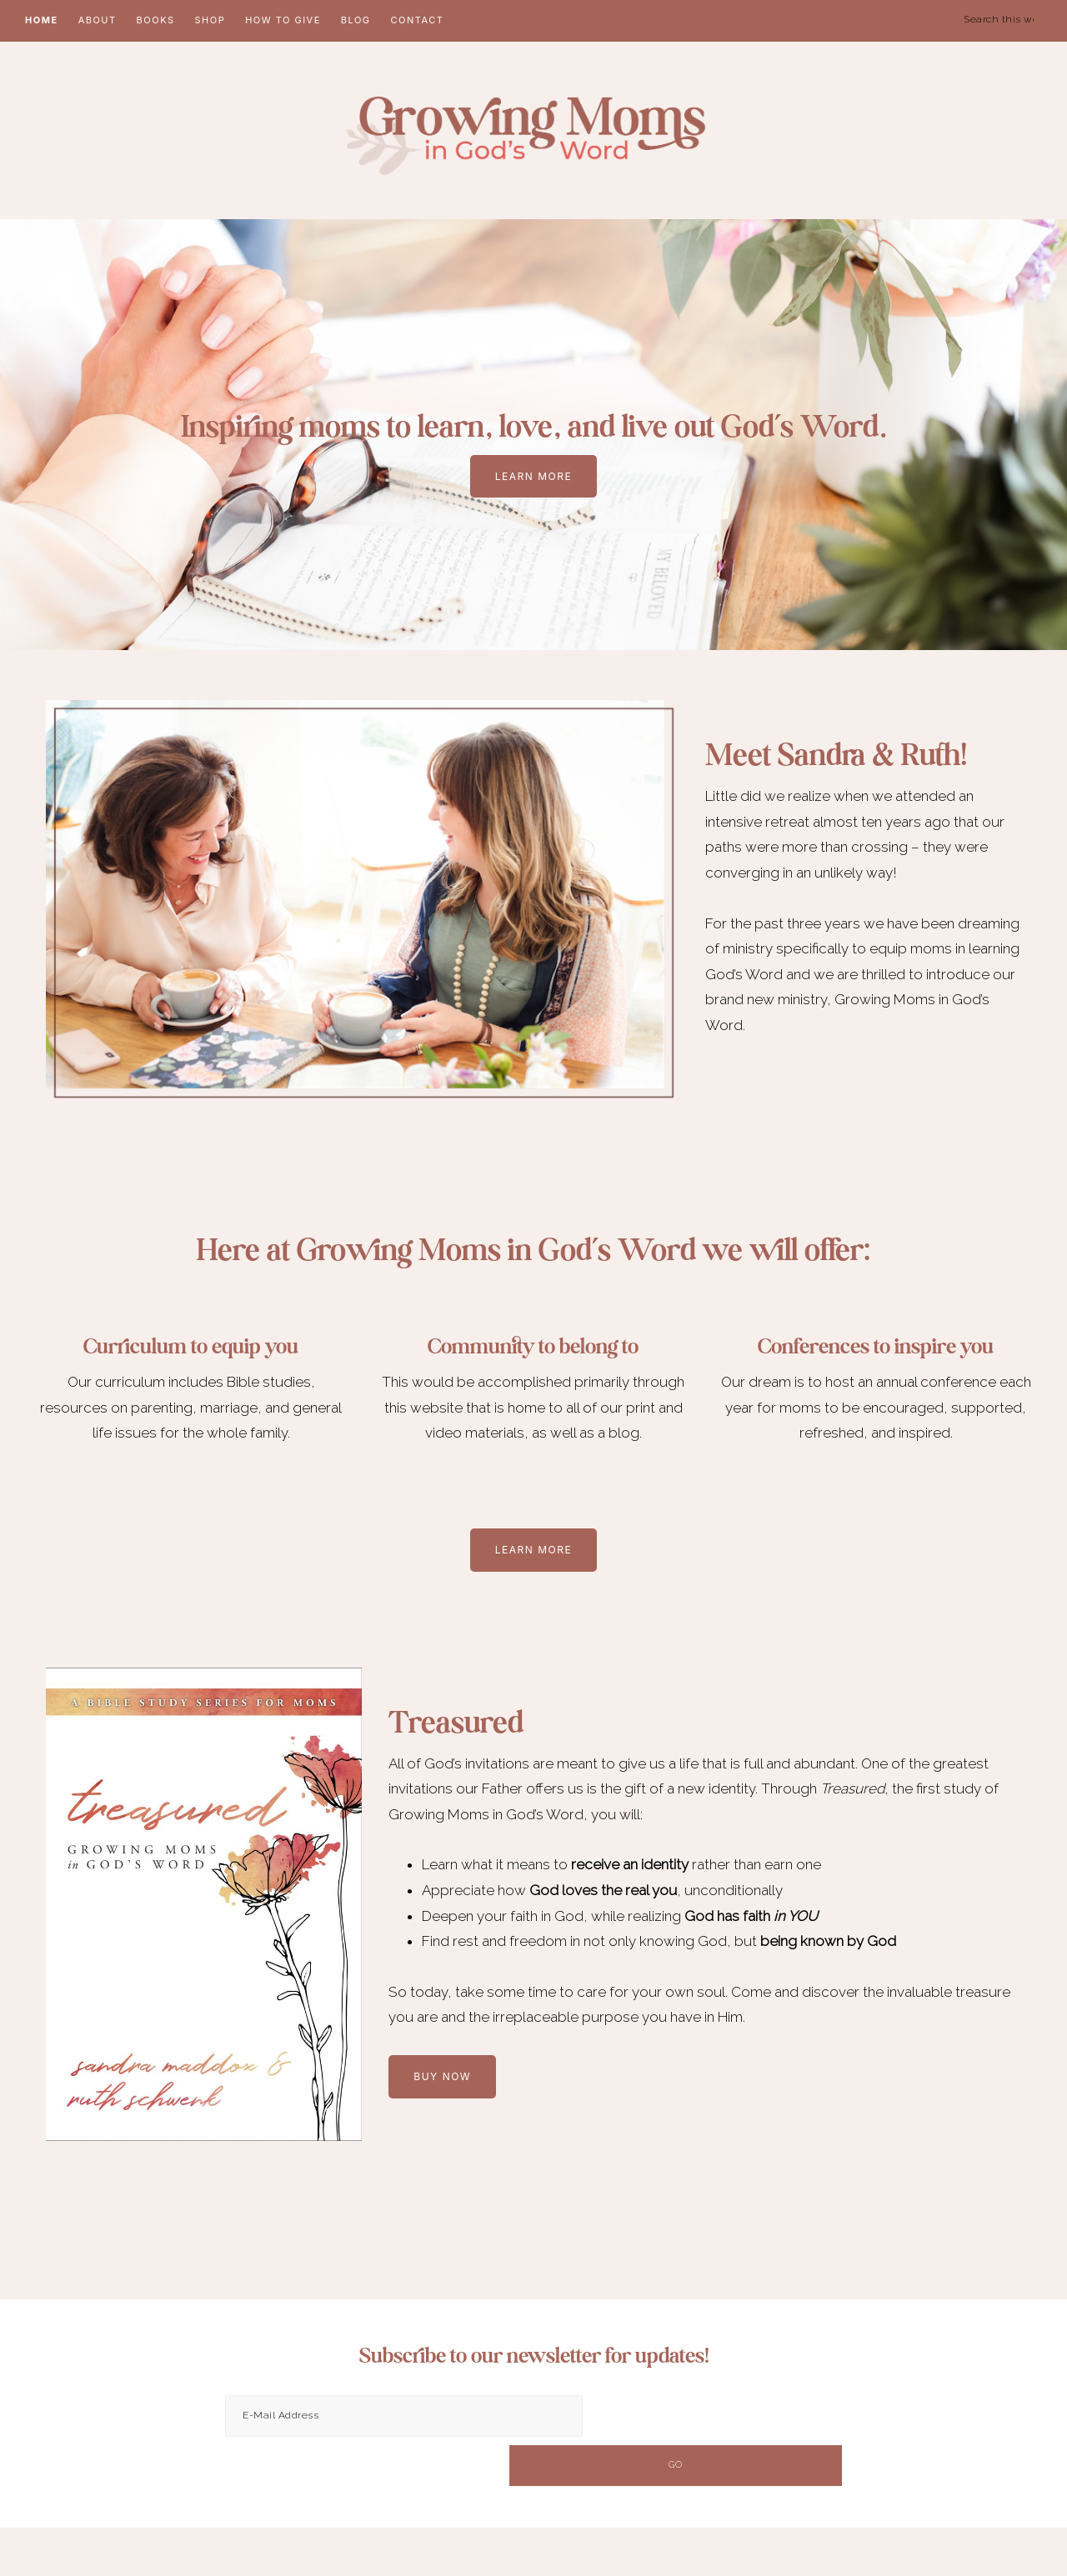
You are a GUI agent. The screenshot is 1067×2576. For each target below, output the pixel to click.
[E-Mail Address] (404, 2418)
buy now (442, 2078)
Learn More (533, 1551)
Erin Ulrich (1004, 2541)
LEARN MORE (533, 478)
